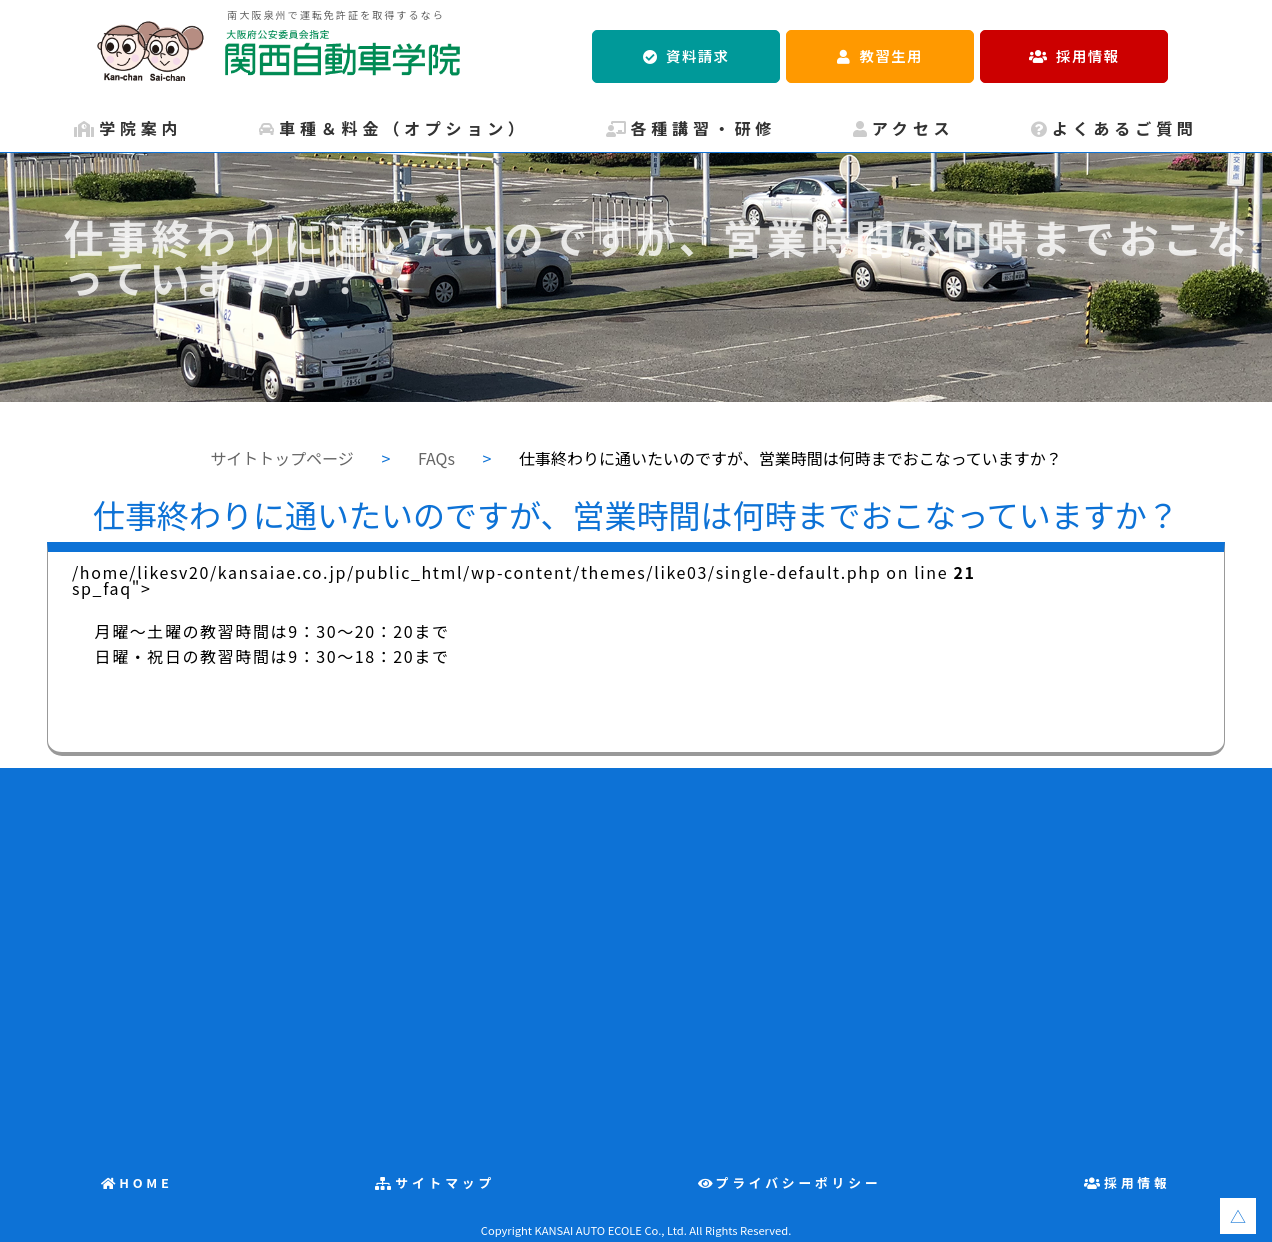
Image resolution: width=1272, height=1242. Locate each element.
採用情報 (1087, 55)
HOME (146, 1182)
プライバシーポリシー (799, 1182)
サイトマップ (445, 1182)
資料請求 (697, 55)
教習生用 (891, 55)
